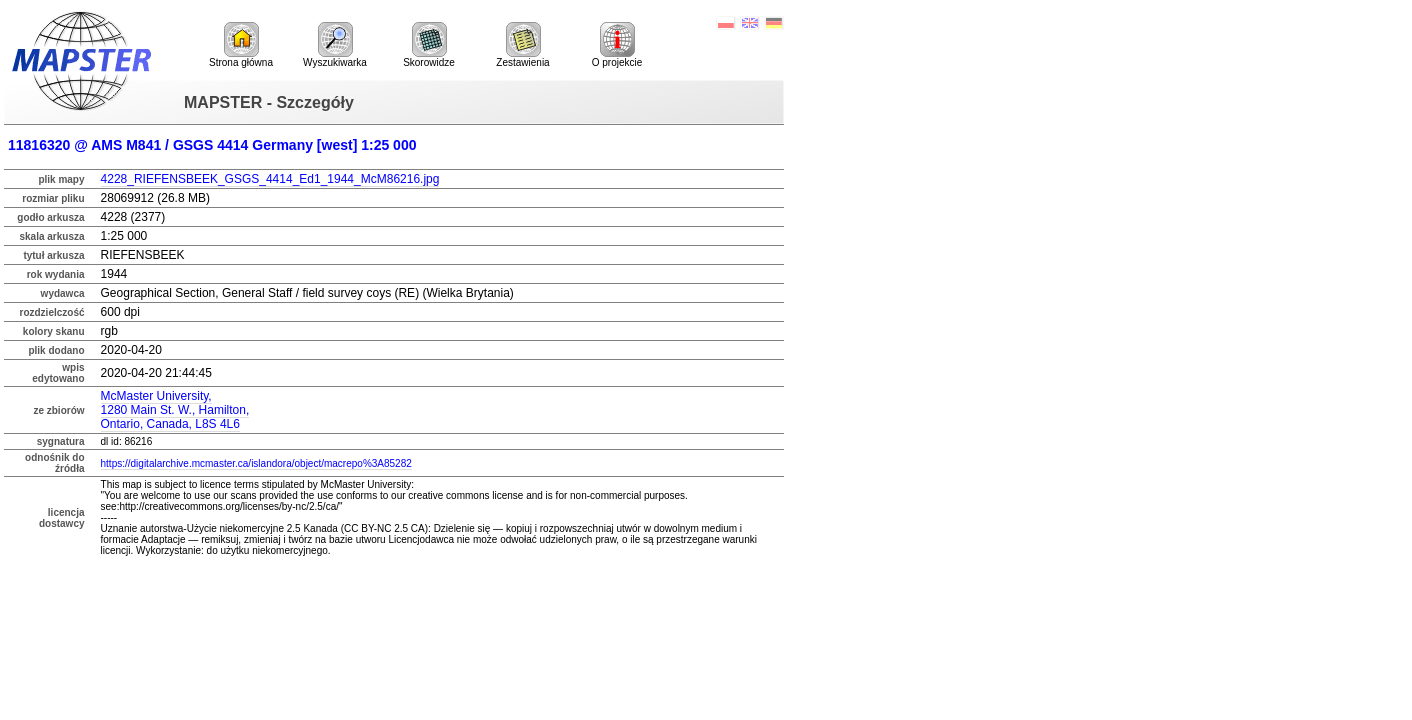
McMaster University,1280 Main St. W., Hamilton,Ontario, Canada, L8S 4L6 (175, 410)
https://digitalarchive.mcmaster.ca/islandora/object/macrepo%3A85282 (256, 463)
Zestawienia (522, 45)
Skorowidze (429, 45)
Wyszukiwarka (335, 45)
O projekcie (617, 45)
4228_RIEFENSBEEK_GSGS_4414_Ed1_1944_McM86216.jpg (270, 179)
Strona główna (241, 45)
